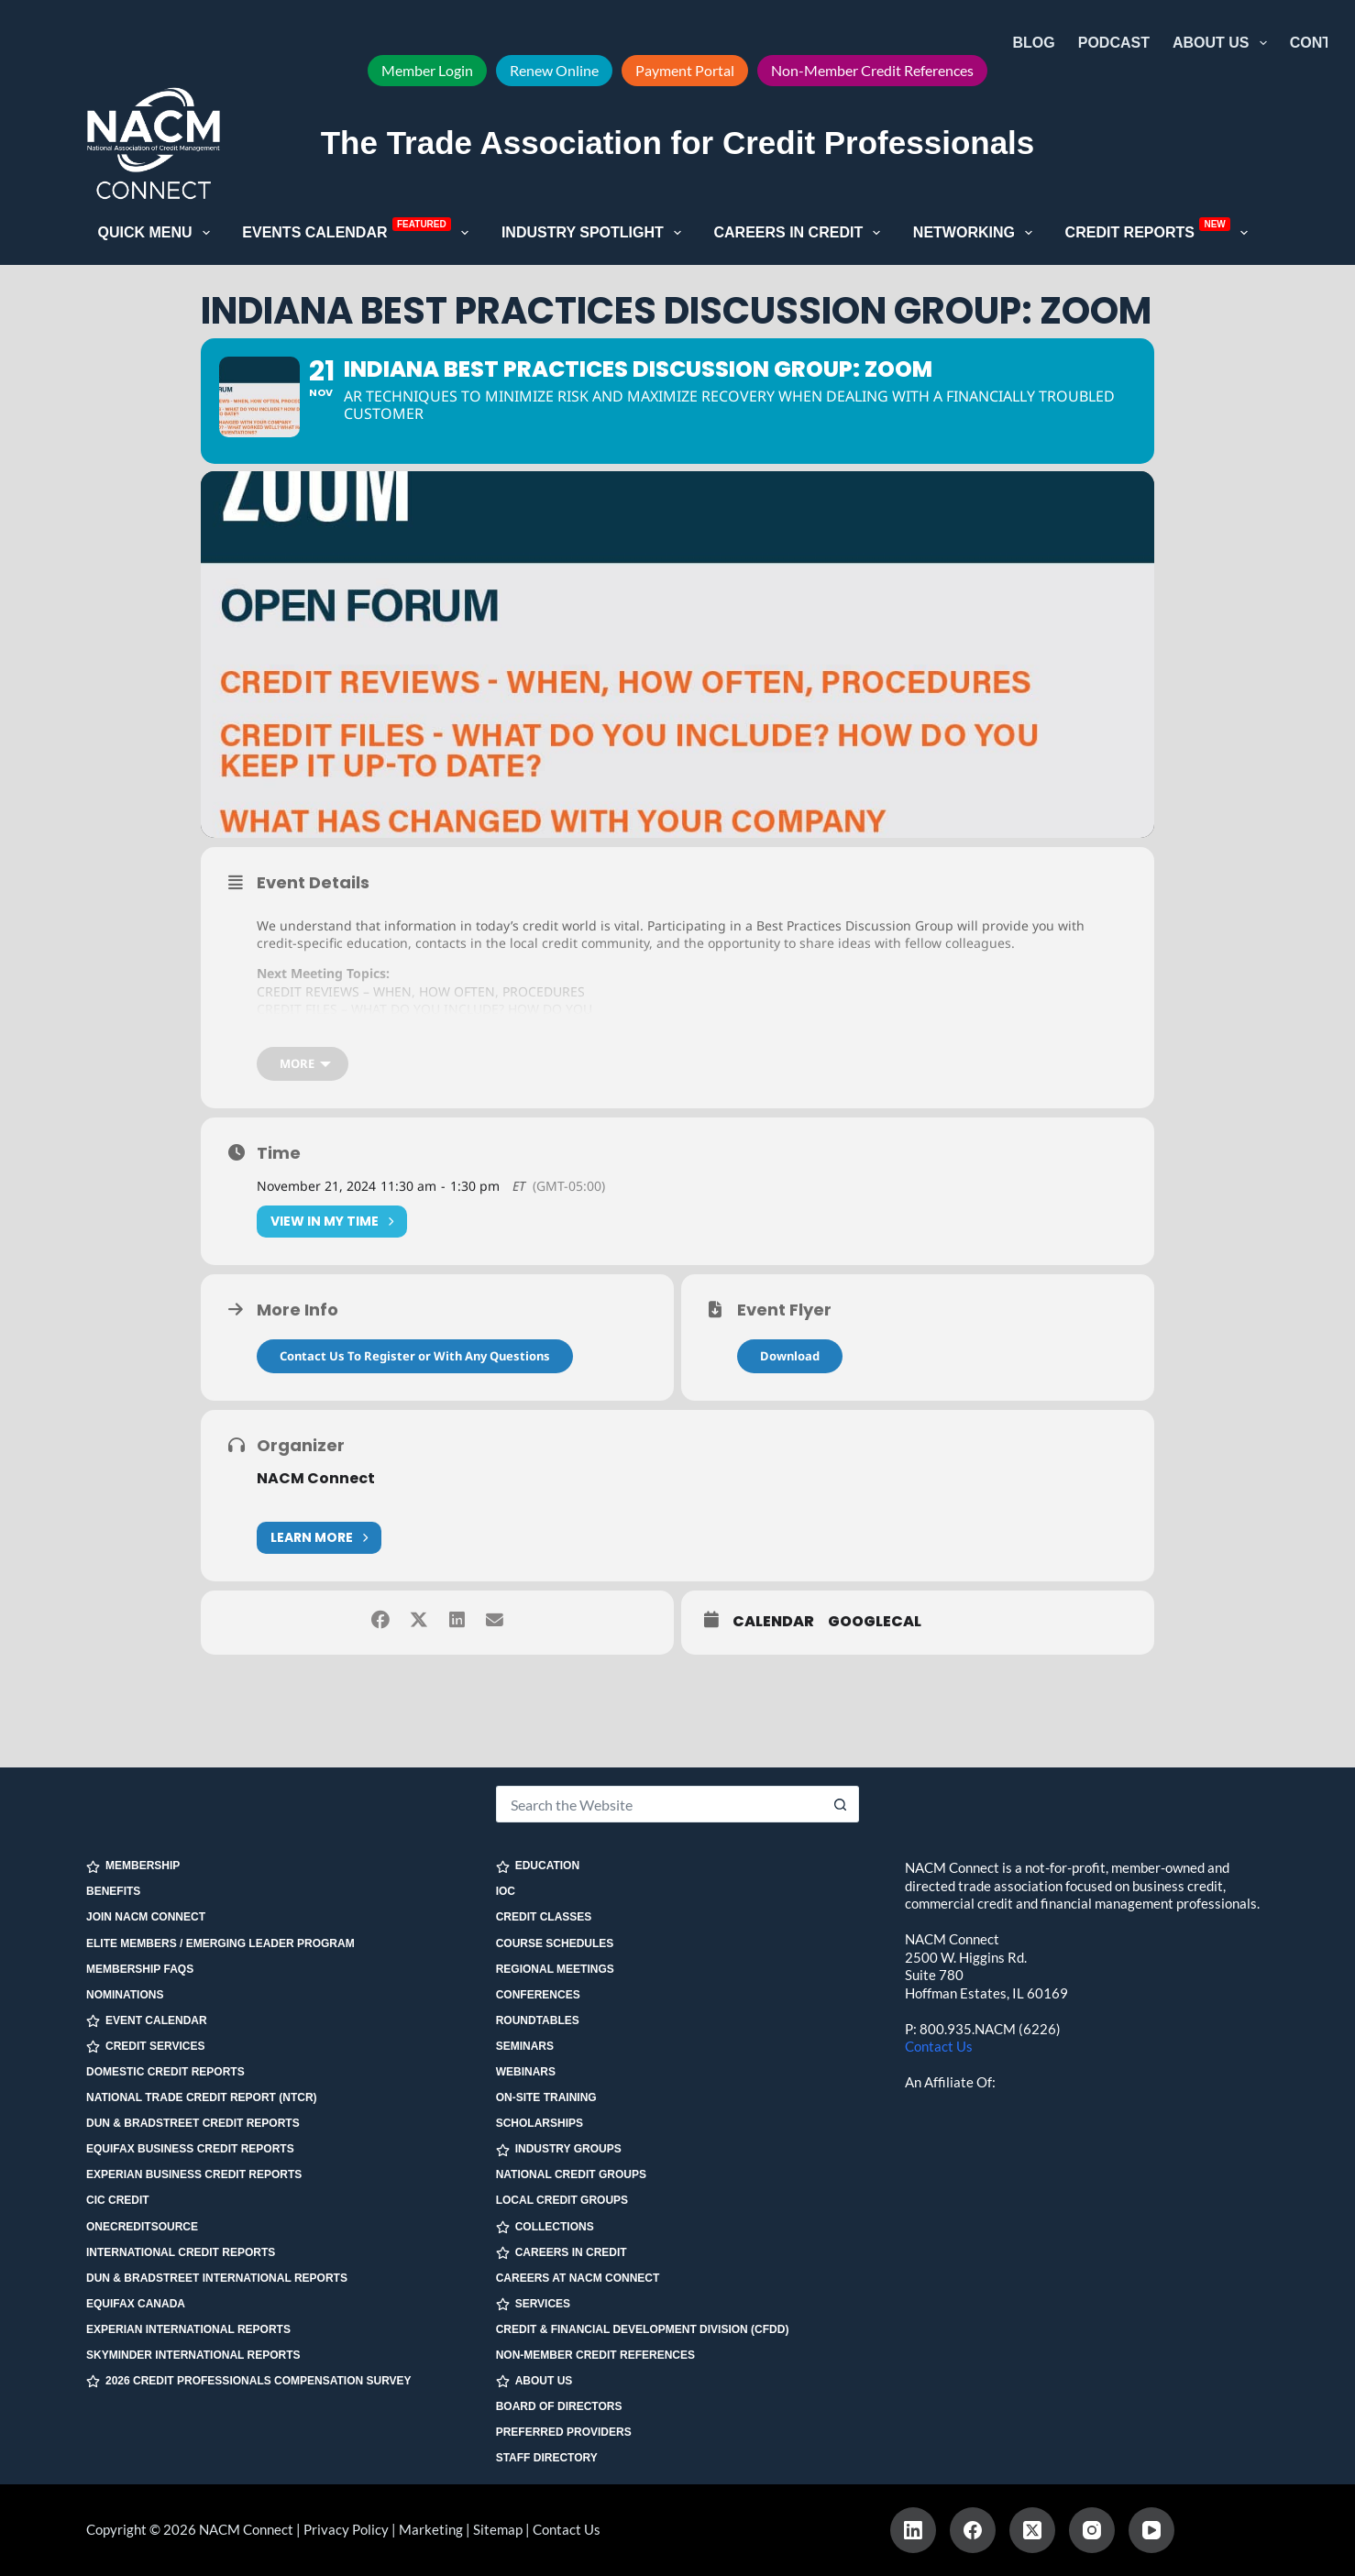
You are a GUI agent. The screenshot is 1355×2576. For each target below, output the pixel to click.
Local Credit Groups (562, 2200)
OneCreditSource (142, 2226)
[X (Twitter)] (1032, 2530)
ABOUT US (534, 2381)
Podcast (1114, 42)
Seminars (525, 2046)
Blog (1034, 42)
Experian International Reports (188, 2329)
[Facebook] (973, 2530)
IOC (505, 1891)
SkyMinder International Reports (193, 2355)
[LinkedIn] (913, 2530)
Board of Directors (559, 2406)
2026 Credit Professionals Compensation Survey (249, 2381)
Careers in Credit (800, 233)
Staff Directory (547, 2457)
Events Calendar (359, 231)
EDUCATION (537, 1866)
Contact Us (939, 2046)
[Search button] (840, 1804)
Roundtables (537, 2020)
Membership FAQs (139, 1969)
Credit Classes (544, 1916)
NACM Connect (316, 1517)
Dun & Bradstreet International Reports (216, 2278)
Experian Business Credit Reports (194, 2174)
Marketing (431, 2529)
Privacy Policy (346, 2529)
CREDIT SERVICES (145, 2046)
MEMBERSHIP (133, 1866)
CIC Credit (117, 2200)
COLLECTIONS (545, 2227)
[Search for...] (659, 1804)
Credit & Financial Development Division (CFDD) (642, 2329)
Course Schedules (555, 1943)
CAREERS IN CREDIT (561, 2253)
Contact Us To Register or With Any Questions (415, 1395)
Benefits (113, 1891)
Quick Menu (157, 233)
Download (790, 1395)
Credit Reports (1160, 231)
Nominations (124, 1994)
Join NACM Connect (145, 1916)
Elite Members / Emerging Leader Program (220, 1943)
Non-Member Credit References (872, 70)
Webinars (526, 2071)
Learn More (319, 1577)
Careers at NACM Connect (578, 2278)
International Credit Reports (180, 2252)
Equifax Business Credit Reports (190, 2148)
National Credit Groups (571, 2174)
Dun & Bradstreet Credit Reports (193, 2123)
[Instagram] (1092, 2530)
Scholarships (539, 2123)
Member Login (427, 70)
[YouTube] (1151, 2530)
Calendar (773, 1662)
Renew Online (554, 70)
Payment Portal (684, 70)
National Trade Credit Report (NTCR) (201, 2097)
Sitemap (498, 2529)
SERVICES (533, 2304)
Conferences (538, 1994)
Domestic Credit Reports (165, 2071)
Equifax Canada (135, 2303)
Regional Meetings (555, 1969)
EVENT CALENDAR (146, 2021)
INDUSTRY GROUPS (559, 2149)
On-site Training (546, 2097)
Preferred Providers (564, 2432)
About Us (1223, 43)
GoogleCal (874, 1662)
